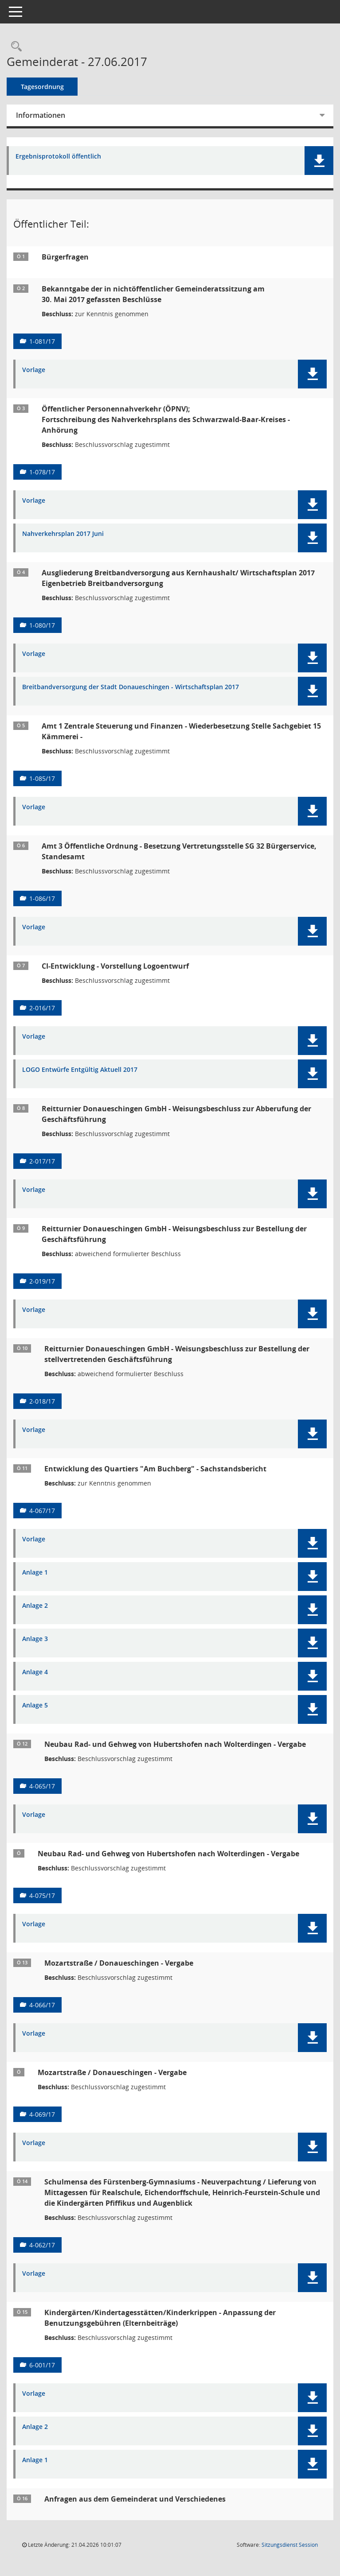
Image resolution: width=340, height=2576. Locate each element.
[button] (319, 160)
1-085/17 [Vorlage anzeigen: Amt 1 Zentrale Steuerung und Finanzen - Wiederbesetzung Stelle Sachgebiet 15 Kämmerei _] (42, 778)
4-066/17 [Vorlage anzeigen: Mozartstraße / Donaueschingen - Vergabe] (42, 2005)
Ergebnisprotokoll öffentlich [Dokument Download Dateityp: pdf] (58, 156)
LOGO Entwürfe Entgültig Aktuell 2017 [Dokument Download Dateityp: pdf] (79, 1070)
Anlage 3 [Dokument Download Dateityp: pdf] (35, 1639)
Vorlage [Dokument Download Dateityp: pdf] (33, 370)
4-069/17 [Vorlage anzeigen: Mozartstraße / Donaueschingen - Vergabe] (42, 2114)
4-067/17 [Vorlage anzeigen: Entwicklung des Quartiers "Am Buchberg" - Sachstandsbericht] (42, 1510)
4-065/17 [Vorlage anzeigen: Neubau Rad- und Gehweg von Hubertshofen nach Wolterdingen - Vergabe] (42, 1786)
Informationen (40, 115)
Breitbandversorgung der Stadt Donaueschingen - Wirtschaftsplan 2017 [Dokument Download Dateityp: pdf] (130, 687)
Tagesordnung (42, 86)
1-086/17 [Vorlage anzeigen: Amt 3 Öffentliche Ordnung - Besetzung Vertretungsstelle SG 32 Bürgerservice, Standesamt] (42, 898)
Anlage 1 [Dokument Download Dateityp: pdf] (35, 1572)
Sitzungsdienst (290, 2545)
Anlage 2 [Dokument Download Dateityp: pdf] (35, 1606)
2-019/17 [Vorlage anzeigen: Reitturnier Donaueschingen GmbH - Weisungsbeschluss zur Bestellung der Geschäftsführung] (42, 1281)
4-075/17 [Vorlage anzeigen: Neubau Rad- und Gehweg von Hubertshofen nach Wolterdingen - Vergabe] (42, 1895)
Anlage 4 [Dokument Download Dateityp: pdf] (35, 1672)
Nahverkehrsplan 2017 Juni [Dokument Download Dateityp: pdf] (63, 534)
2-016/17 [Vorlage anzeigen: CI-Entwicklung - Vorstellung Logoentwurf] (42, 1008)
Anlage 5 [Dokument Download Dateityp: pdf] (35, 1705)
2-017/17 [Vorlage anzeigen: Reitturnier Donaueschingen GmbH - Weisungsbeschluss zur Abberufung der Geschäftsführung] (42, 1161)
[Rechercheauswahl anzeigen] (14, 46)
